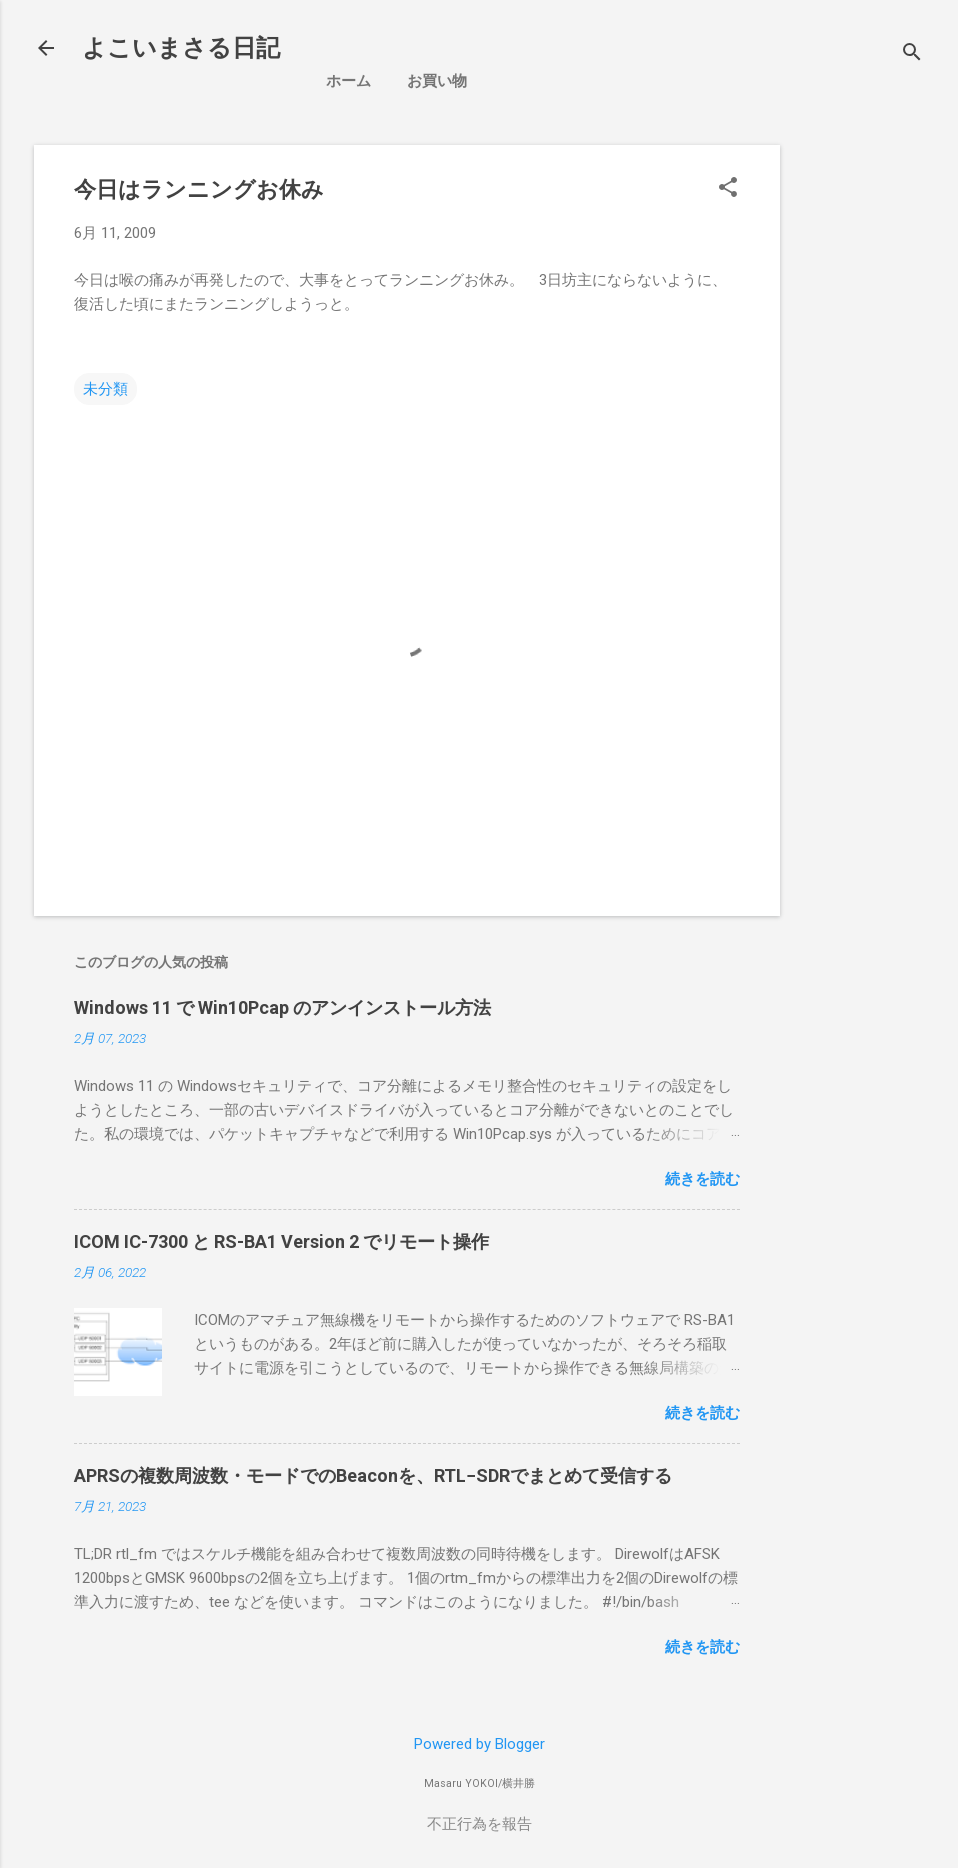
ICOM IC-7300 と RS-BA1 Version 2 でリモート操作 (281, 1241)
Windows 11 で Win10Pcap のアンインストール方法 (282, 1007)
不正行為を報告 (479, 1824)
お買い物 (437, 81)
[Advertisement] (877, 445)
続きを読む (702, 1179)
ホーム (348, 81)
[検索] (912, 54)
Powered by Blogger (479, 1744)
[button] (728, 189)
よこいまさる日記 (181, 48)
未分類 (105, 389)
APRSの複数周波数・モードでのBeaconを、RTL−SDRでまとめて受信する (373, 1475)
